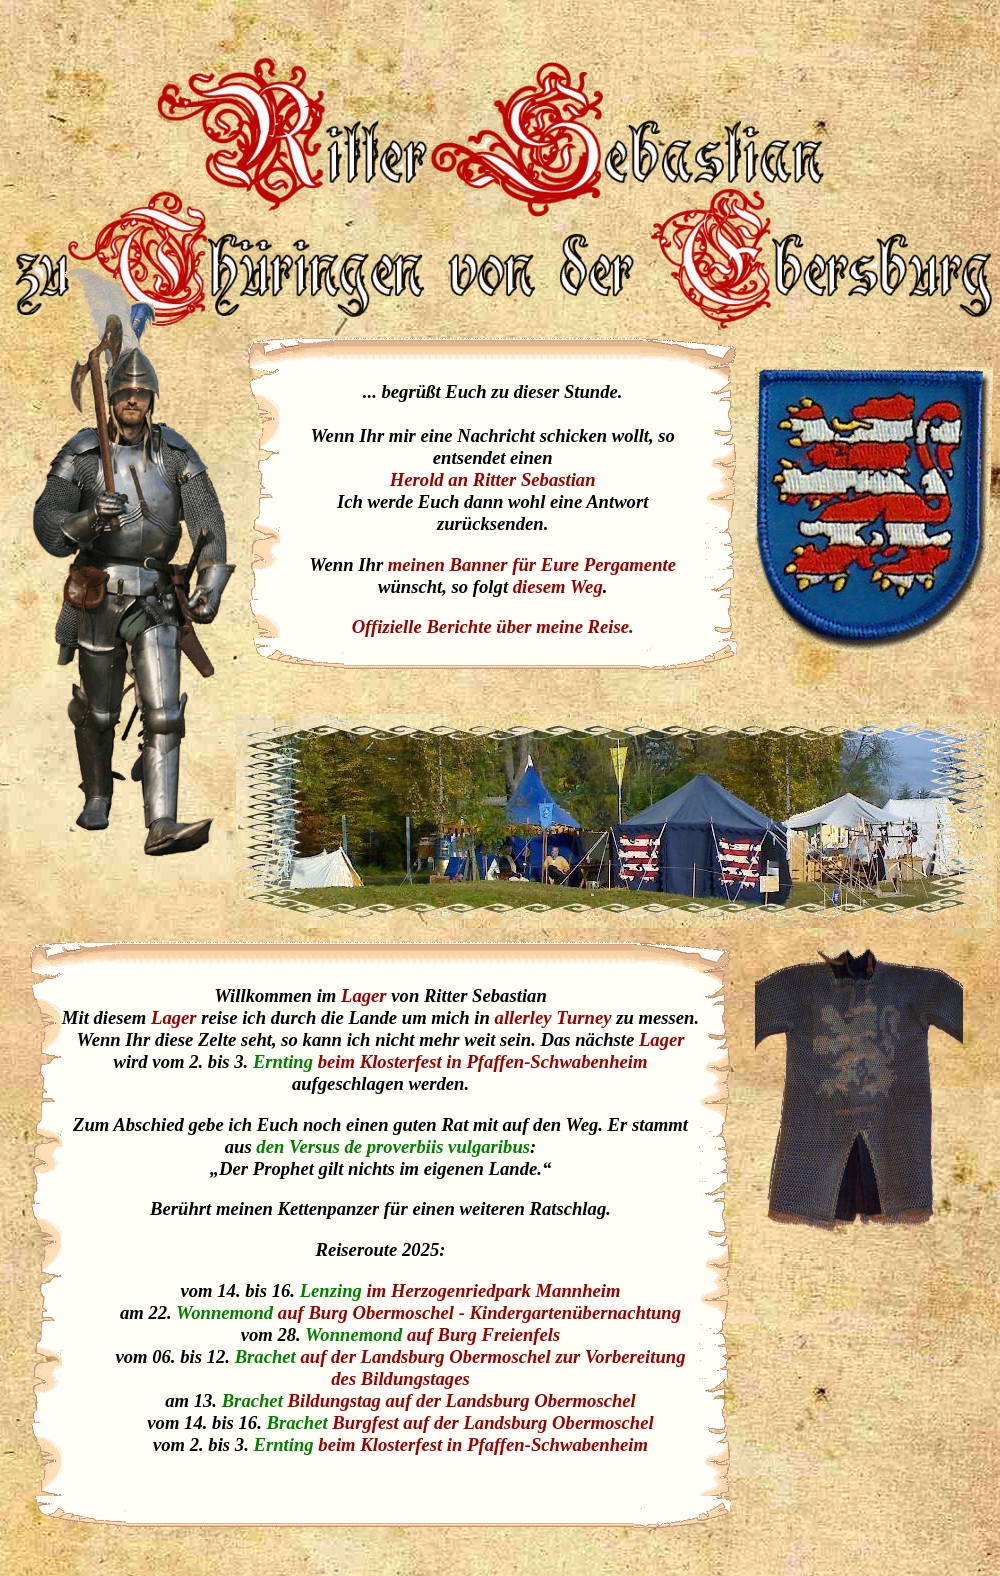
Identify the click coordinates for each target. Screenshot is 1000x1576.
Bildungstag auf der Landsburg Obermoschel (462, 1400)
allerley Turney (553, 1017)
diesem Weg (558, 586)
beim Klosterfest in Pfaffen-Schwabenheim (483, 1061)
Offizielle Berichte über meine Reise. (493, 626)
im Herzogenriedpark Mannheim (494, 1290)
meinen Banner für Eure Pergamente (532, 564)
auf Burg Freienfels (483, 1334)
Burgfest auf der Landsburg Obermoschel (492, 1422)
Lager (364, 995)
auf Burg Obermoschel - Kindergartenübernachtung (479, 1312)
